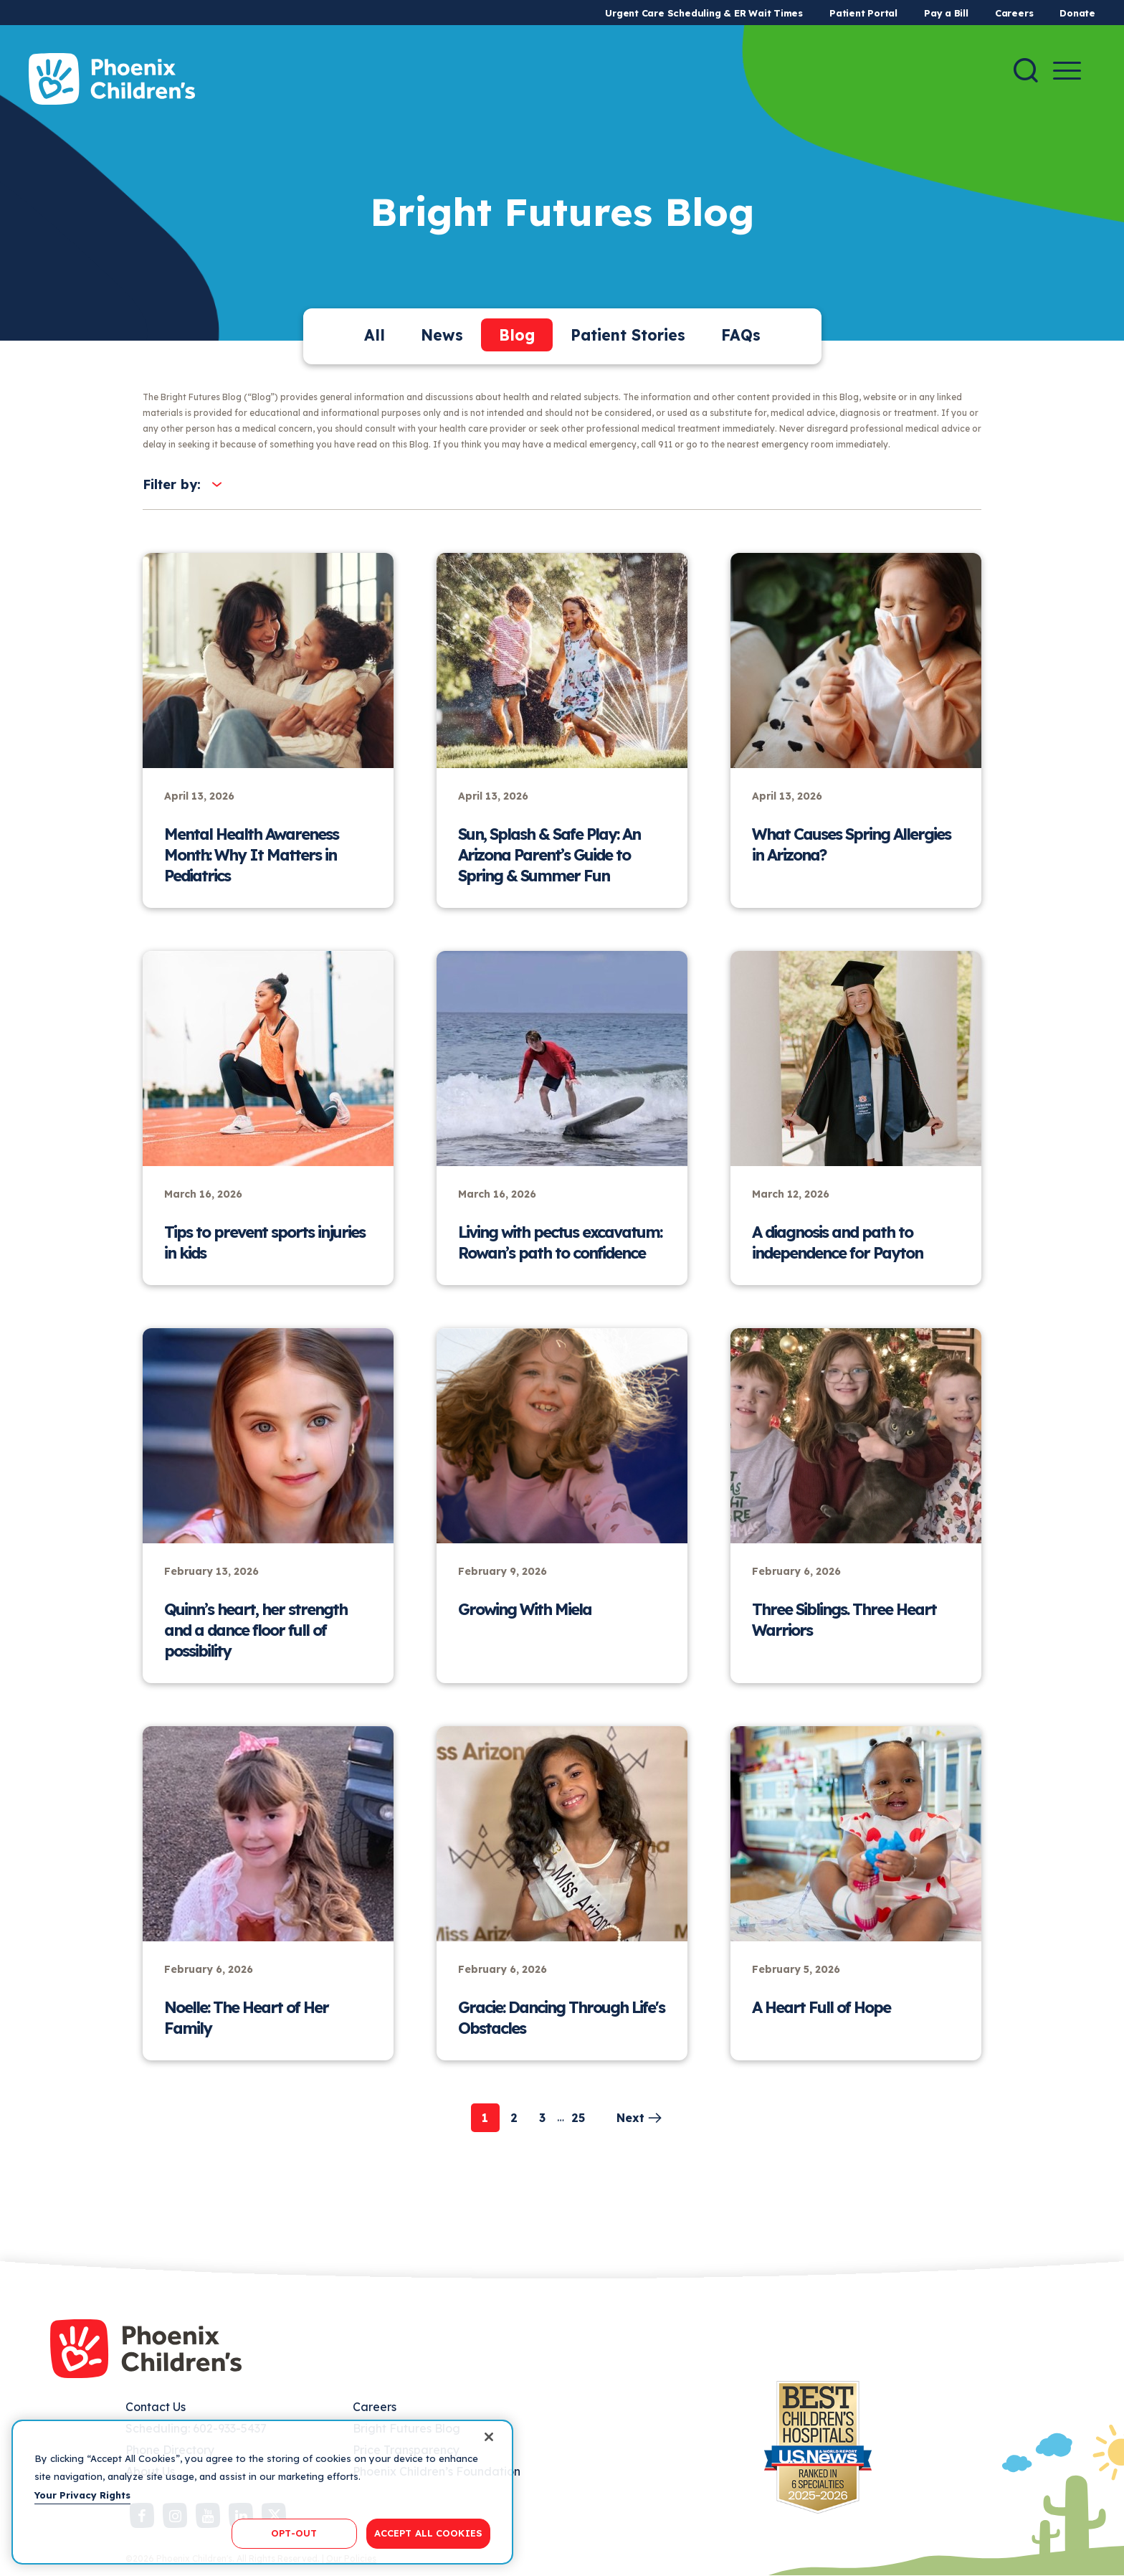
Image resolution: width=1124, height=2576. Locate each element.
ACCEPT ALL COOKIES (428, 2533)
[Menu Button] (1067, 71)
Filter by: (172, 484)
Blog (517, 335)
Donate (1077, 13)
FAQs (741, 335)
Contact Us (155, 2407)
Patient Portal (863, 13)
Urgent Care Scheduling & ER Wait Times (704, 13)
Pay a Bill (946, 13)
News (442, 335)
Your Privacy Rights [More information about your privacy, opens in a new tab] (82, 2495)
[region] (262, 2492)
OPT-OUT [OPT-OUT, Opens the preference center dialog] (294, 2533)
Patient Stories (628, 335)
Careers (1014, 13)
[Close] (489, 2437)
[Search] (1025, 70)
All (374, 335)
